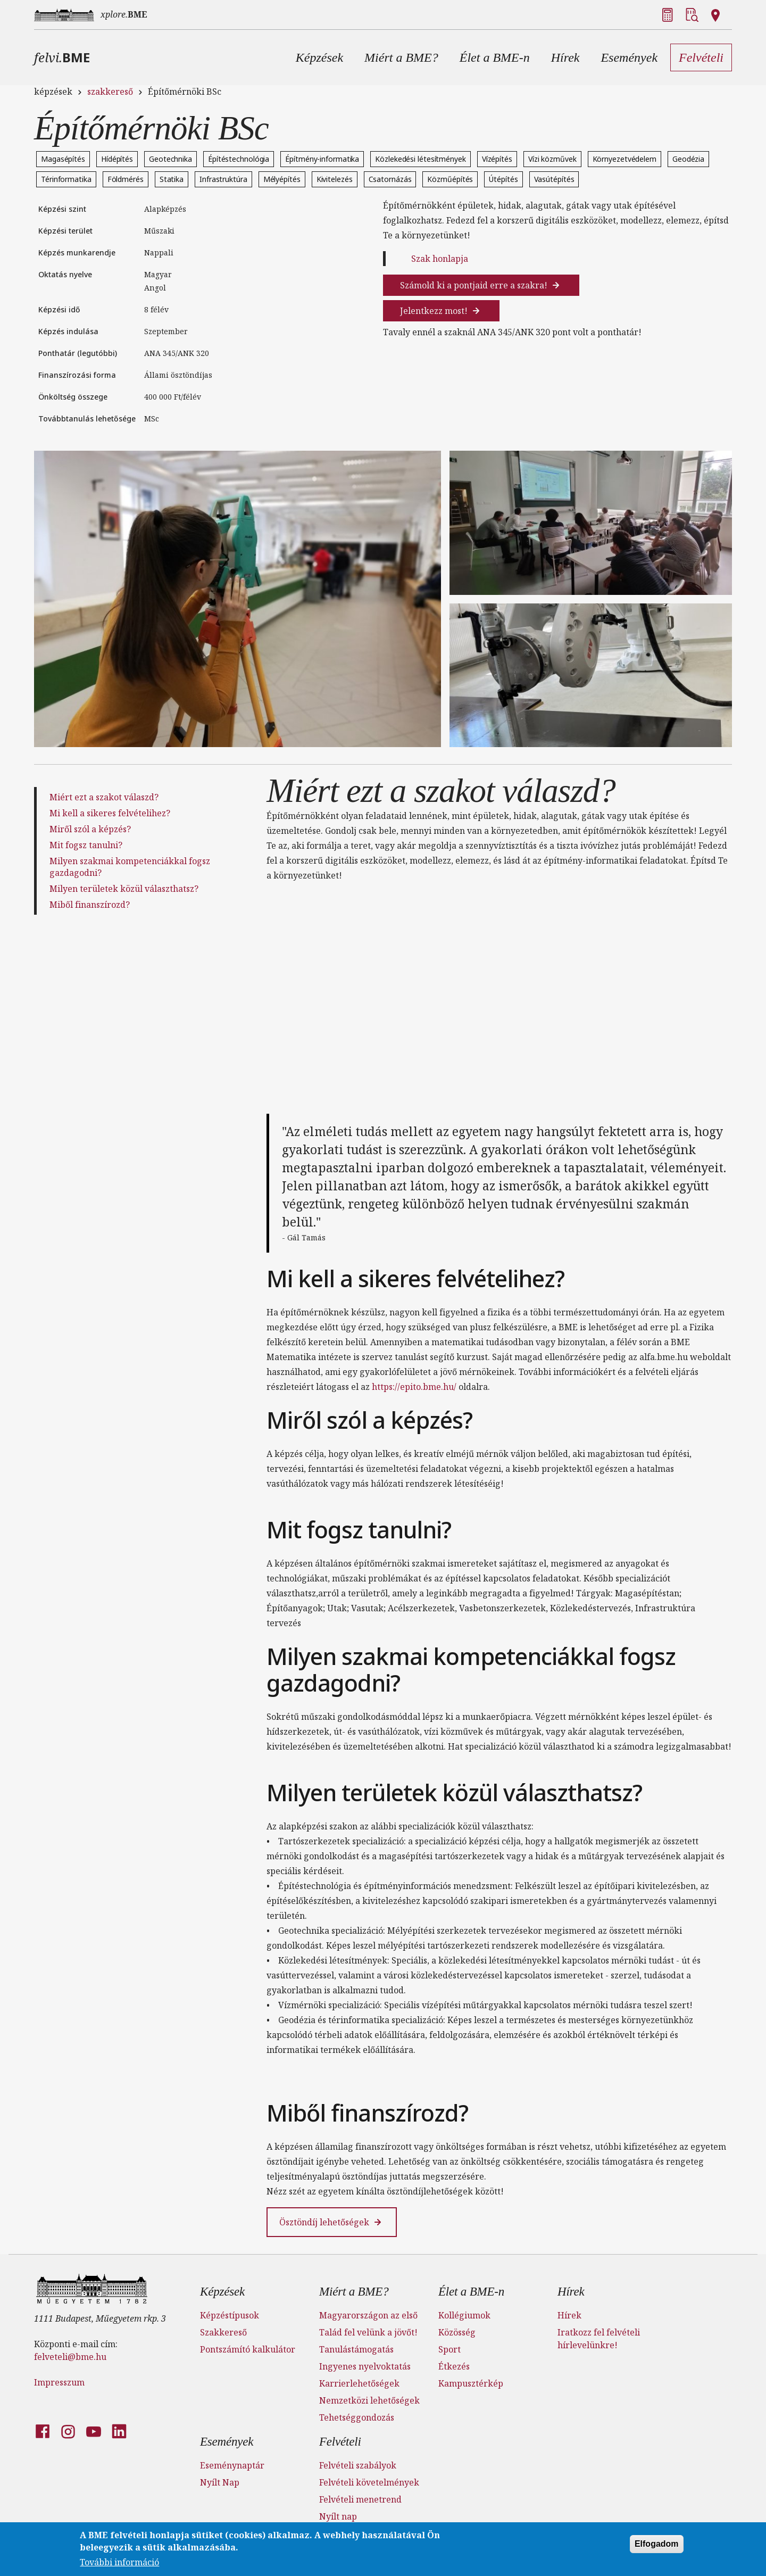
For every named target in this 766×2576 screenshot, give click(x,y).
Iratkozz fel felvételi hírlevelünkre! (598, 2338)
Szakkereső (223, 2332)
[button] (319, 57)
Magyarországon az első (368, 2315)
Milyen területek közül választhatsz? (123, 888)
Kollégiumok (464, 2315)
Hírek (571, 2291)
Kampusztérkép (470, 2383)
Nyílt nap (338, 2516)
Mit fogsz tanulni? (85, 845)
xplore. (124, 14)
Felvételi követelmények (369, 2482)
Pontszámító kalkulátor (247, 2349)
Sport (449, 2349)
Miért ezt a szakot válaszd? (104, 797)
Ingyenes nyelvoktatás (365, 2366)
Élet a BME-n (471, 2291)
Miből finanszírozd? (89, 904)
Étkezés (454, 2366)
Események (226, 2441)
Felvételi (340, 2441)
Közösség (457, 2332)
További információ (119, 2562)
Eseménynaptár (232, 2465)
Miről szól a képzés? (90, 829)
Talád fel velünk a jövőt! (368, 2332)
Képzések (222, 2291)
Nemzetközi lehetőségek (369, 2400)
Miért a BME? (353, 2291)
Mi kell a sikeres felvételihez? (109, 813)
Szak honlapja (439, 258)
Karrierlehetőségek (359, 2383)
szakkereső (110, 91)
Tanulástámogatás (356, 2349)
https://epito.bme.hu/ (414, 1387)
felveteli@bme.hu (70, 2357)
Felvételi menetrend (360, 2499)
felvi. (62, 57)
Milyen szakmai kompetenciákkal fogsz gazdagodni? (129, 867)
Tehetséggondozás (356, 2417)
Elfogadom (657, 2543)
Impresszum (59, 2382)
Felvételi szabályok (357, 2465)
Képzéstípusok (229, 2315)
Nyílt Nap (219, 2482)
